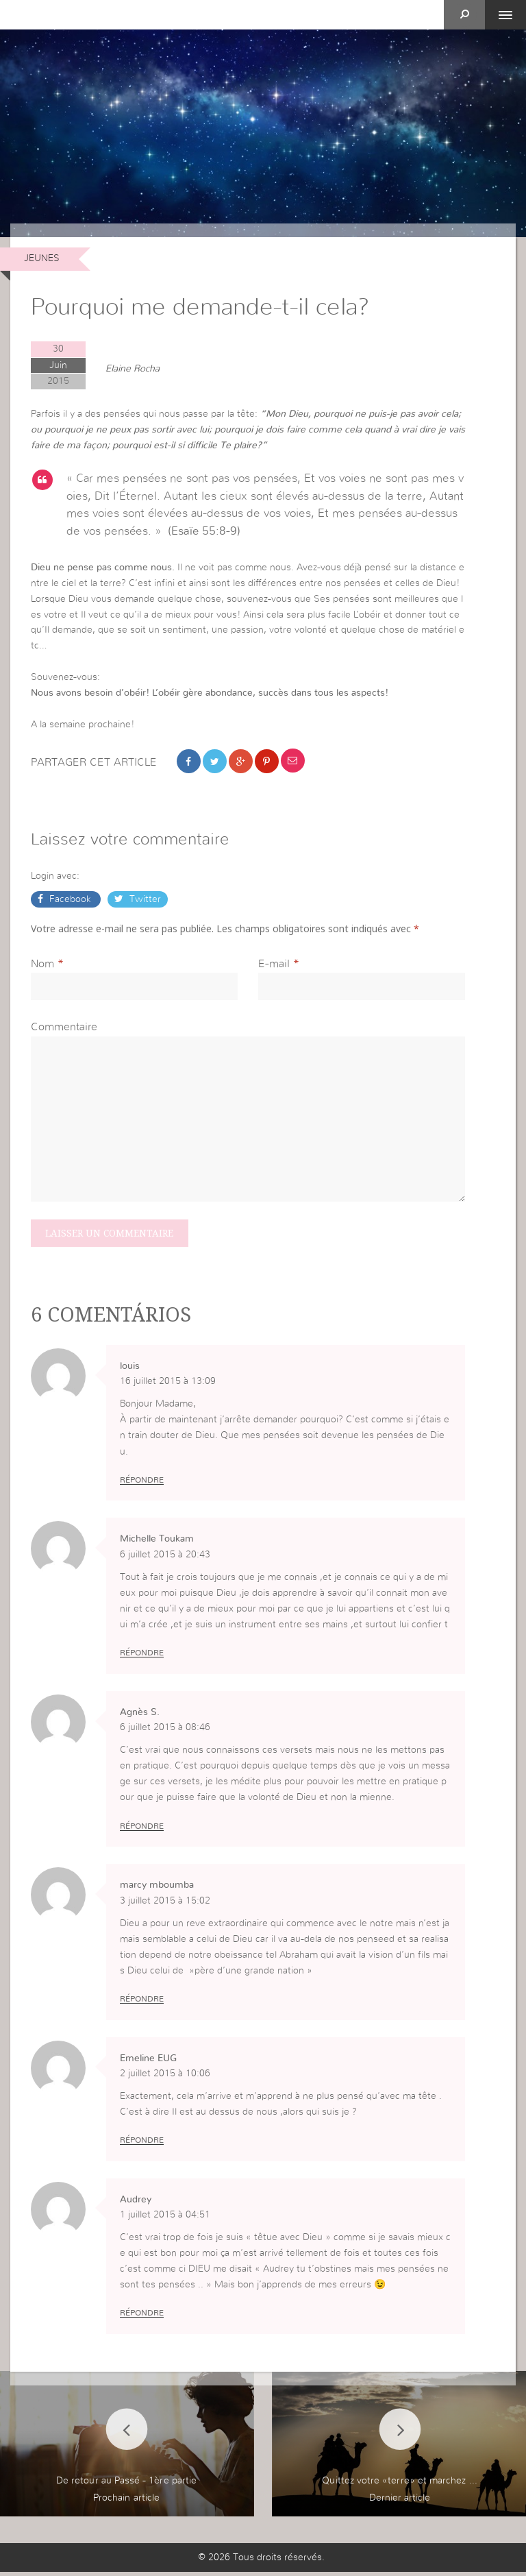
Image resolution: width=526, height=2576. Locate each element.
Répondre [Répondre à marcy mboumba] (142, 2002)
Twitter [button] (144, 901)
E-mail (274, 965)
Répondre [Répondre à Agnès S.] (142, 1829)
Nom (42, 965)
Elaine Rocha (132, 369)
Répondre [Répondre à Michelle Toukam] (142, 1656)
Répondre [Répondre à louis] (142, 1483)
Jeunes (42, 258)
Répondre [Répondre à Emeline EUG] (142, 2144)
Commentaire (64, 1028)
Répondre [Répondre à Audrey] (142, 2317)
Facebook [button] (70, 901)
